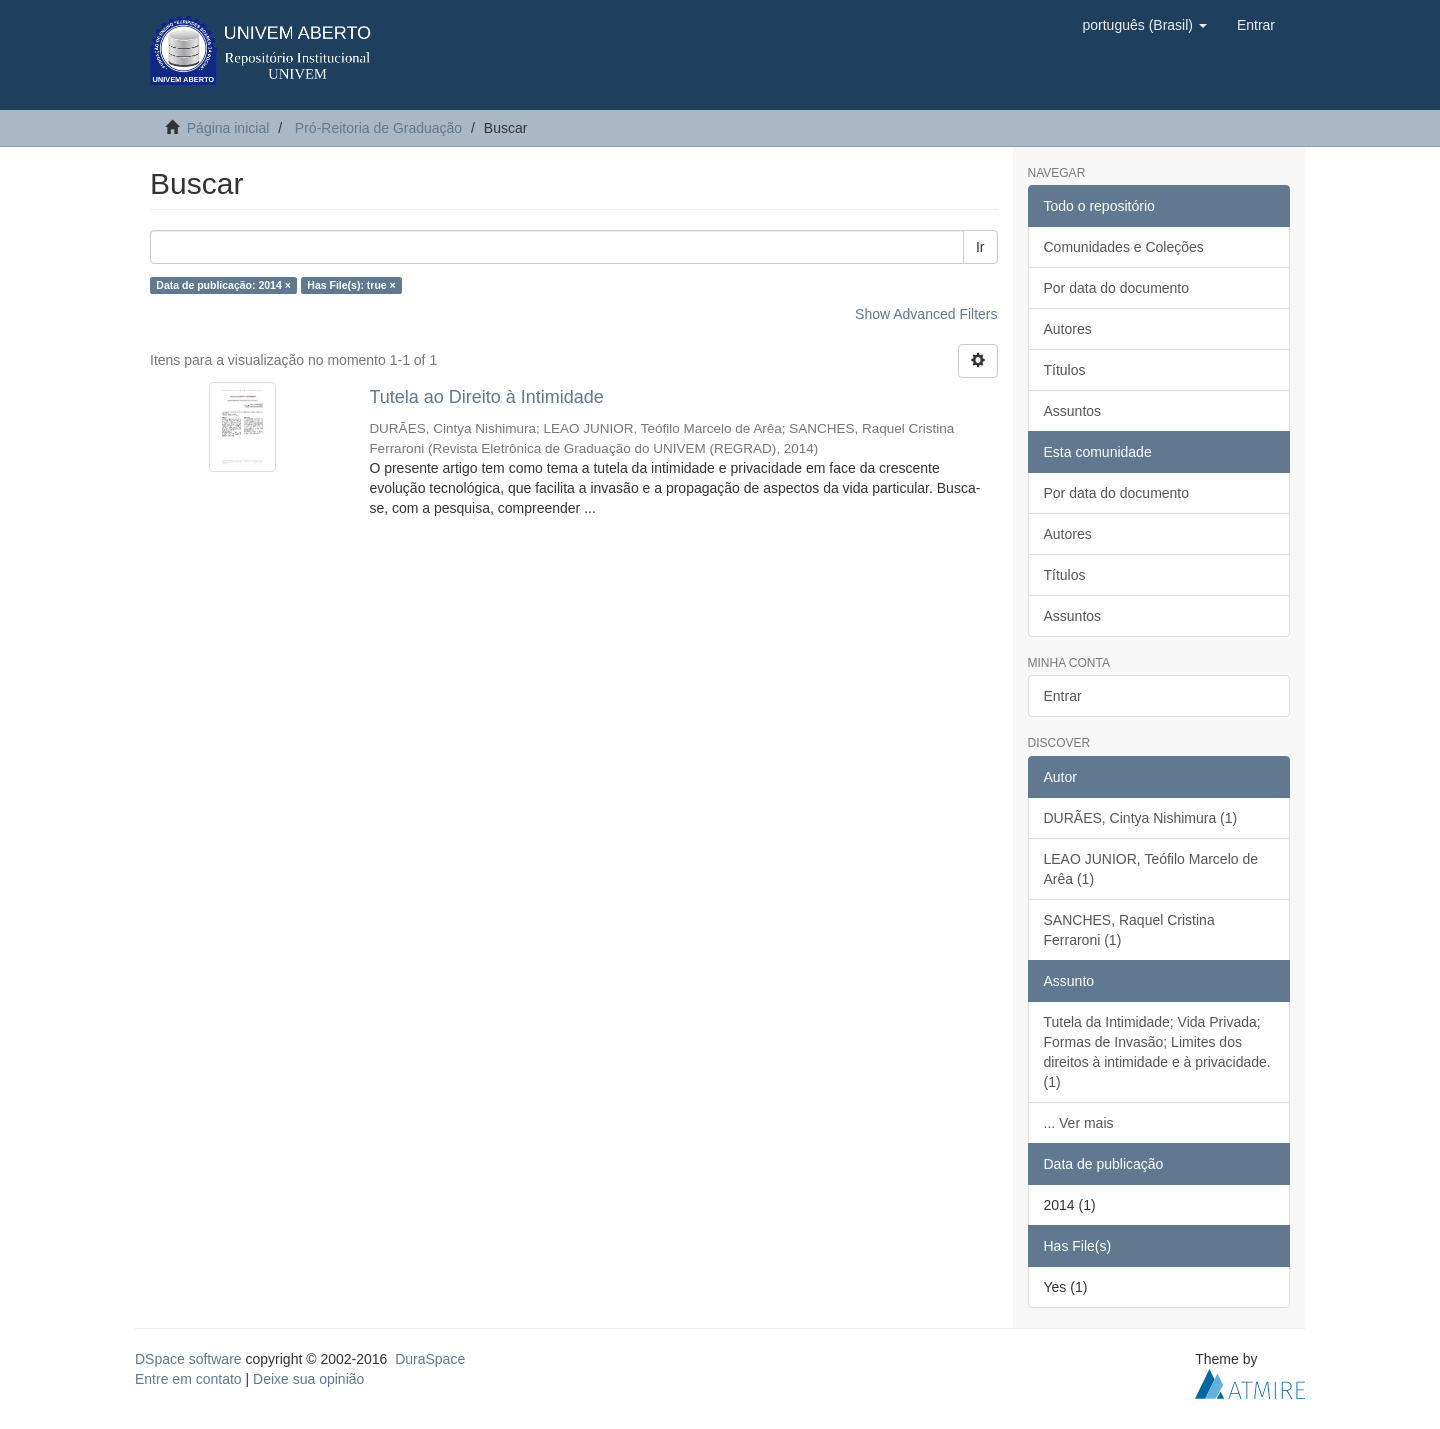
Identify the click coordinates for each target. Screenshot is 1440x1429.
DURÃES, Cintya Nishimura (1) (1141, 818)
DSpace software (188, 1359)
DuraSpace (430, 1359)
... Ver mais (1079, 1123)
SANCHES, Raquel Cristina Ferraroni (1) (1129, 930)
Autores (1068, 329)
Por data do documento (1117, 288)
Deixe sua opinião (308, 1379)
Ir (980, 247)
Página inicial (228, 128)
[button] (1144, 25)
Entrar (1063, 696)
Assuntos (1073, 411)
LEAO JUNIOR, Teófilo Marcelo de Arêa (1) (1151, 869)
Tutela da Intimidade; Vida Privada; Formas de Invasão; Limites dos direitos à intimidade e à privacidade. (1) (1157, 1052)
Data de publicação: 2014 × (223, 285)
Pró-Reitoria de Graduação (378, 128)
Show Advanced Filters (926, 314)
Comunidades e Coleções (1124, 247)
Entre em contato (188, 1379)
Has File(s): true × (351, 285)
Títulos (1065, 370)
